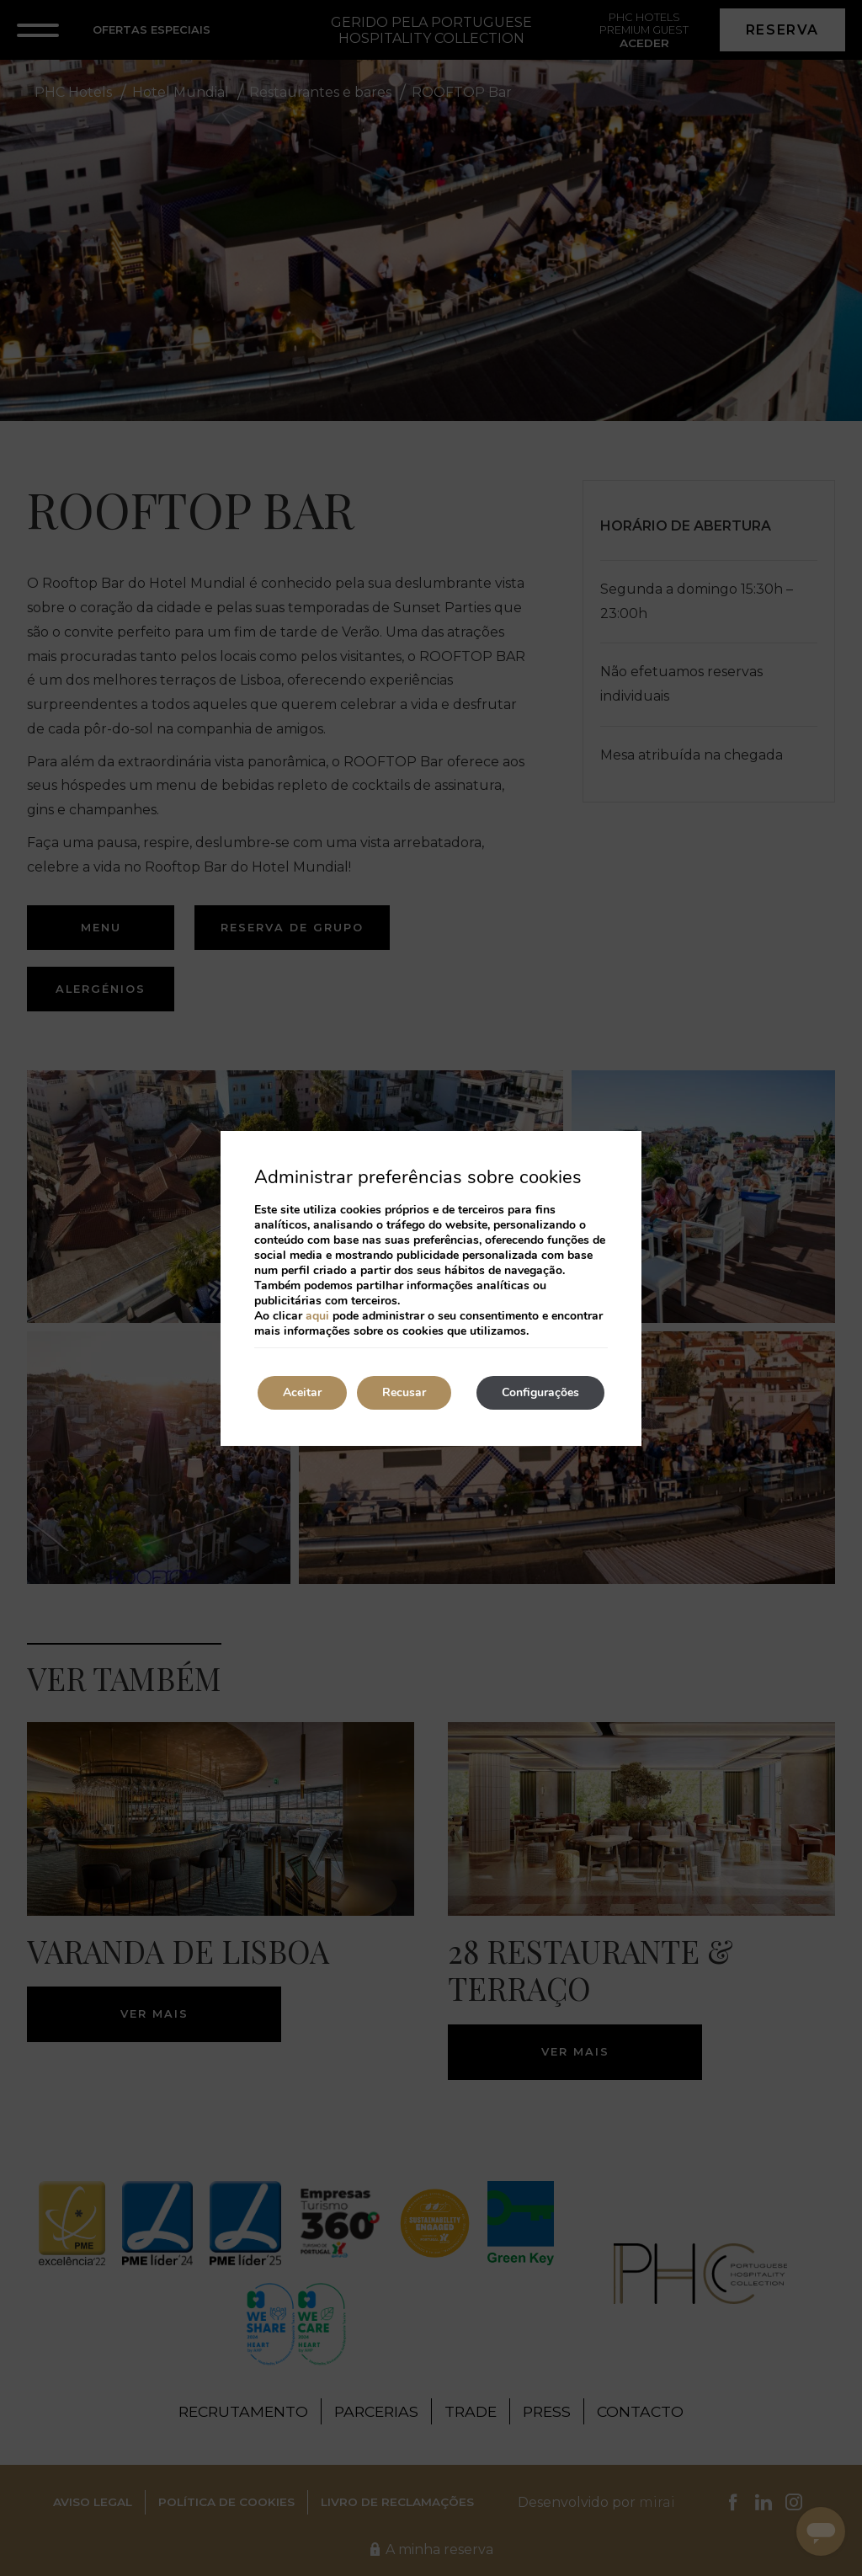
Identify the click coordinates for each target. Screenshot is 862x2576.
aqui (317, 1316)
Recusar (404, 1392)
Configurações (540, 1392)
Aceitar (302, 1392)
